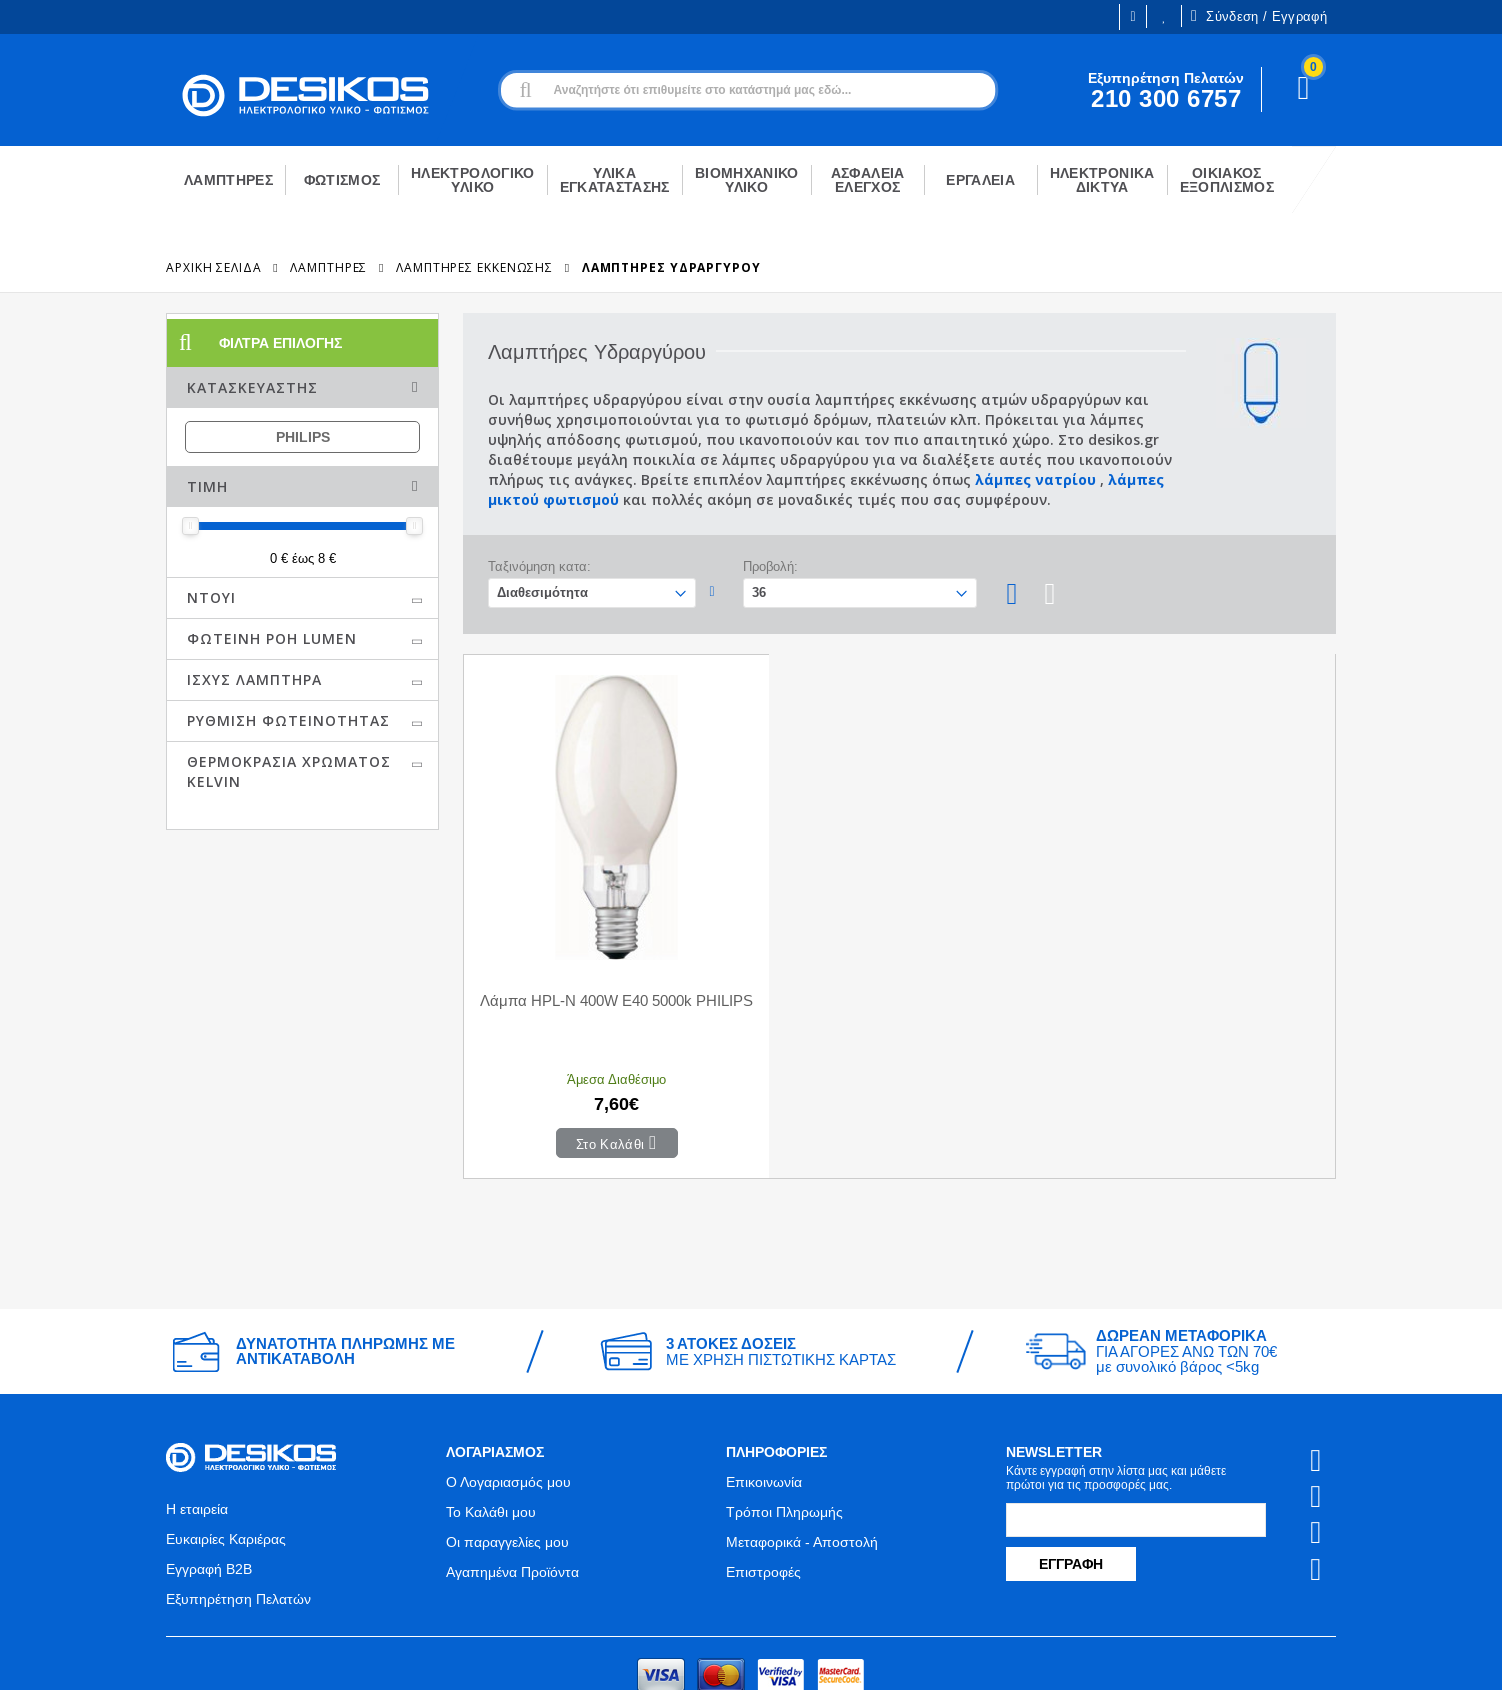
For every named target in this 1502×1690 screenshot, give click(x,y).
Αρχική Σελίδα (214, 267)
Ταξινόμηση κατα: (539, 566)
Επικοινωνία (764, 1394)
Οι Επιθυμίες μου (1164, 16)
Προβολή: (770, 566)
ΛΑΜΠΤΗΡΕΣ (328, 267)
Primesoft (1211, 1657)
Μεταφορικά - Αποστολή (802, 1454)
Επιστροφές (763, 1484)
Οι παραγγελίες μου (507, 1454)
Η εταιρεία (197, 1421)
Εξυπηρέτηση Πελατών (238, 1511)
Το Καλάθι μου (491, 1424)
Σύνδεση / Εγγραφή (1259, 16)
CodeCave (1302, 1657)
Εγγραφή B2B (209, 1481)
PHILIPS (303, 437)
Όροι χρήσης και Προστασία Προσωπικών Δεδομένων (569, 1657)
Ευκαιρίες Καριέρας (226, 1451)
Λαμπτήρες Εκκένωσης (474, 267)
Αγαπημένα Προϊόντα (512, 1484)
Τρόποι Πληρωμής (784, 1424)
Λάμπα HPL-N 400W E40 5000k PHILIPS (573, 923)
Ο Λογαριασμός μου (508, 1394)
